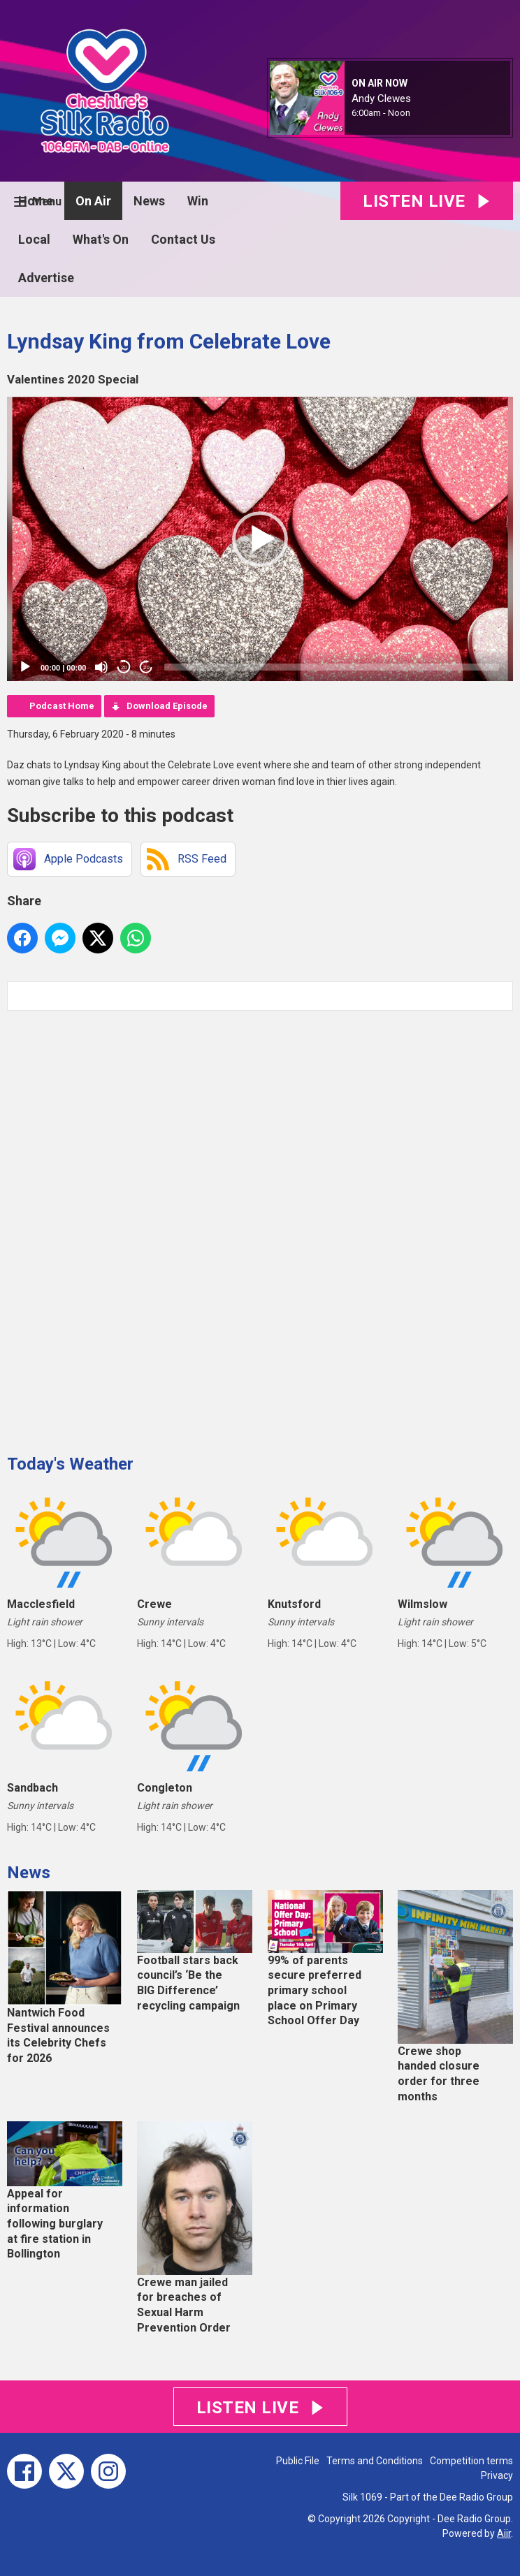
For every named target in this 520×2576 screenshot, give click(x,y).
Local (34, 239)
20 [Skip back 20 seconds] (124, 667)
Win (197, 200)
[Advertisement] (112, 1227)
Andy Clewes (381, 98)
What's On (101, 239)
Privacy (497, 2475)
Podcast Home (61, 706)
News (149, 200)
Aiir (504, 2533)
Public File (297, 2460)
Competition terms (471, 2460)
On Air (93, 200)
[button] (260, 539)
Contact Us (183, 239)
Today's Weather (70, 1464)
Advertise (46, 277)
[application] (260, 539)
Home (35, 200)
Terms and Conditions (374, 2460)
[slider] (331, 667)
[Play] (25, 667)
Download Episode (167, 706)
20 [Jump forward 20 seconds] (146, 667)
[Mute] (101, 667)
